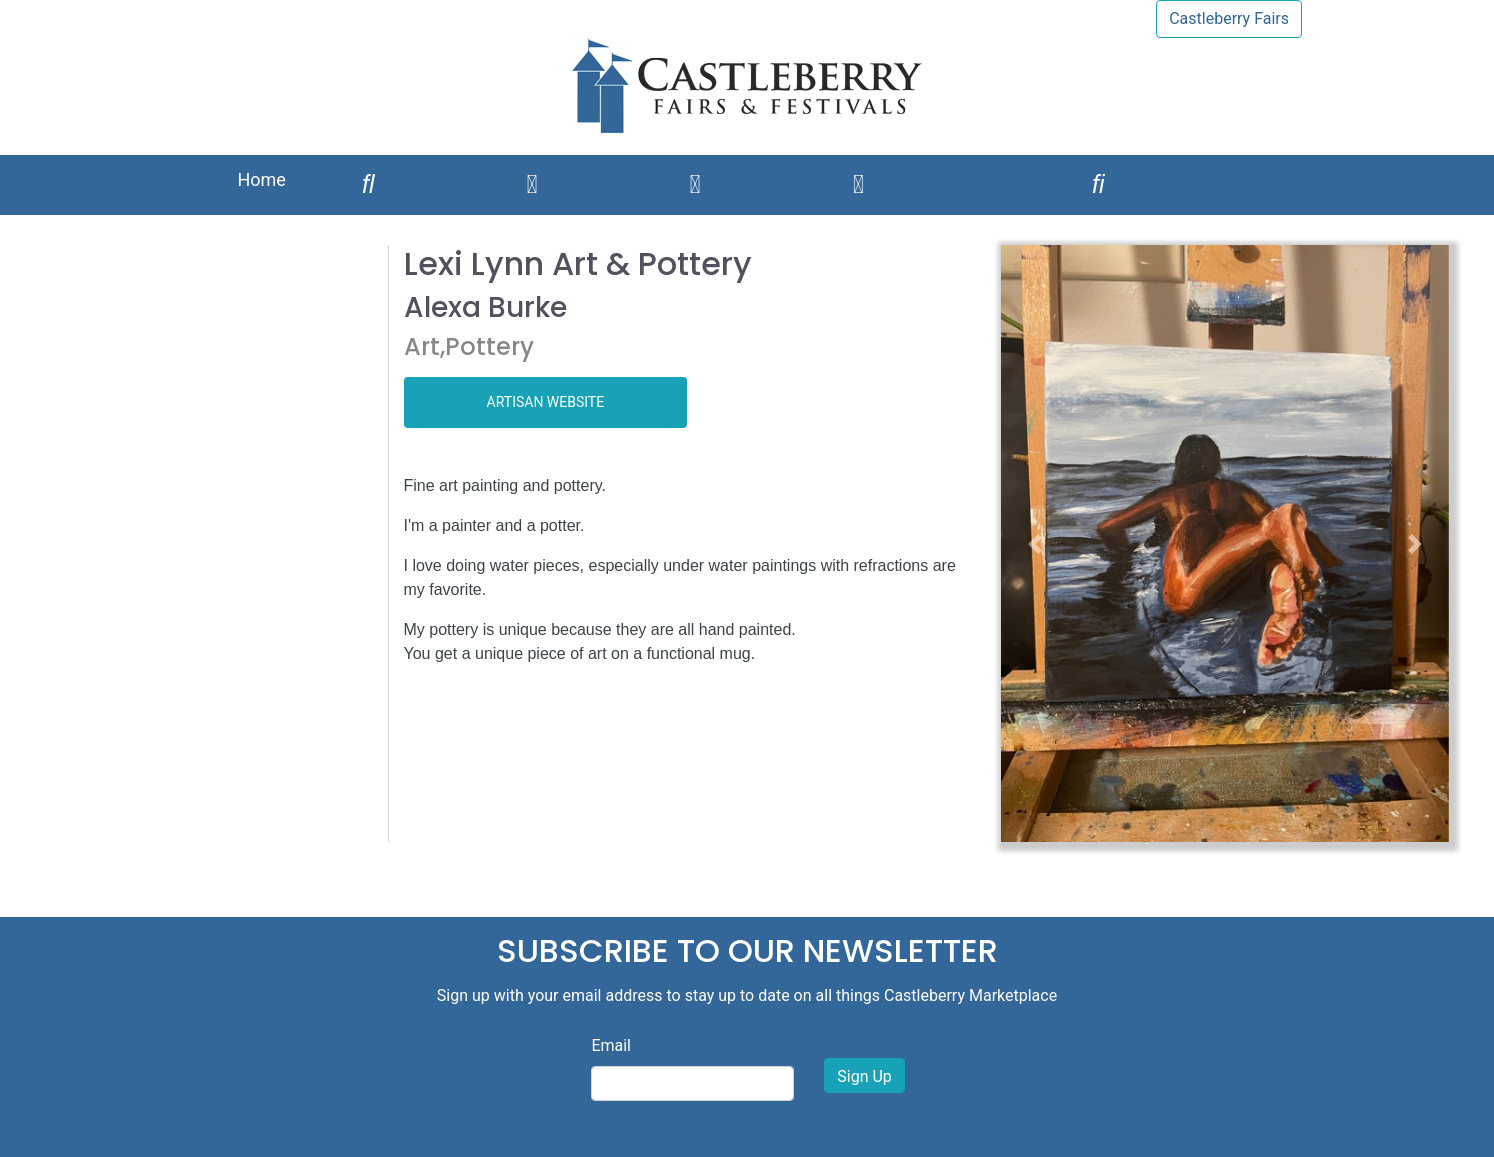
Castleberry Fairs (1229, 18)
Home (261, 179)
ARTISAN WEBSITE (546, 402)
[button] (1034, 543)
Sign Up (864, 1076)
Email (611, 1045)
